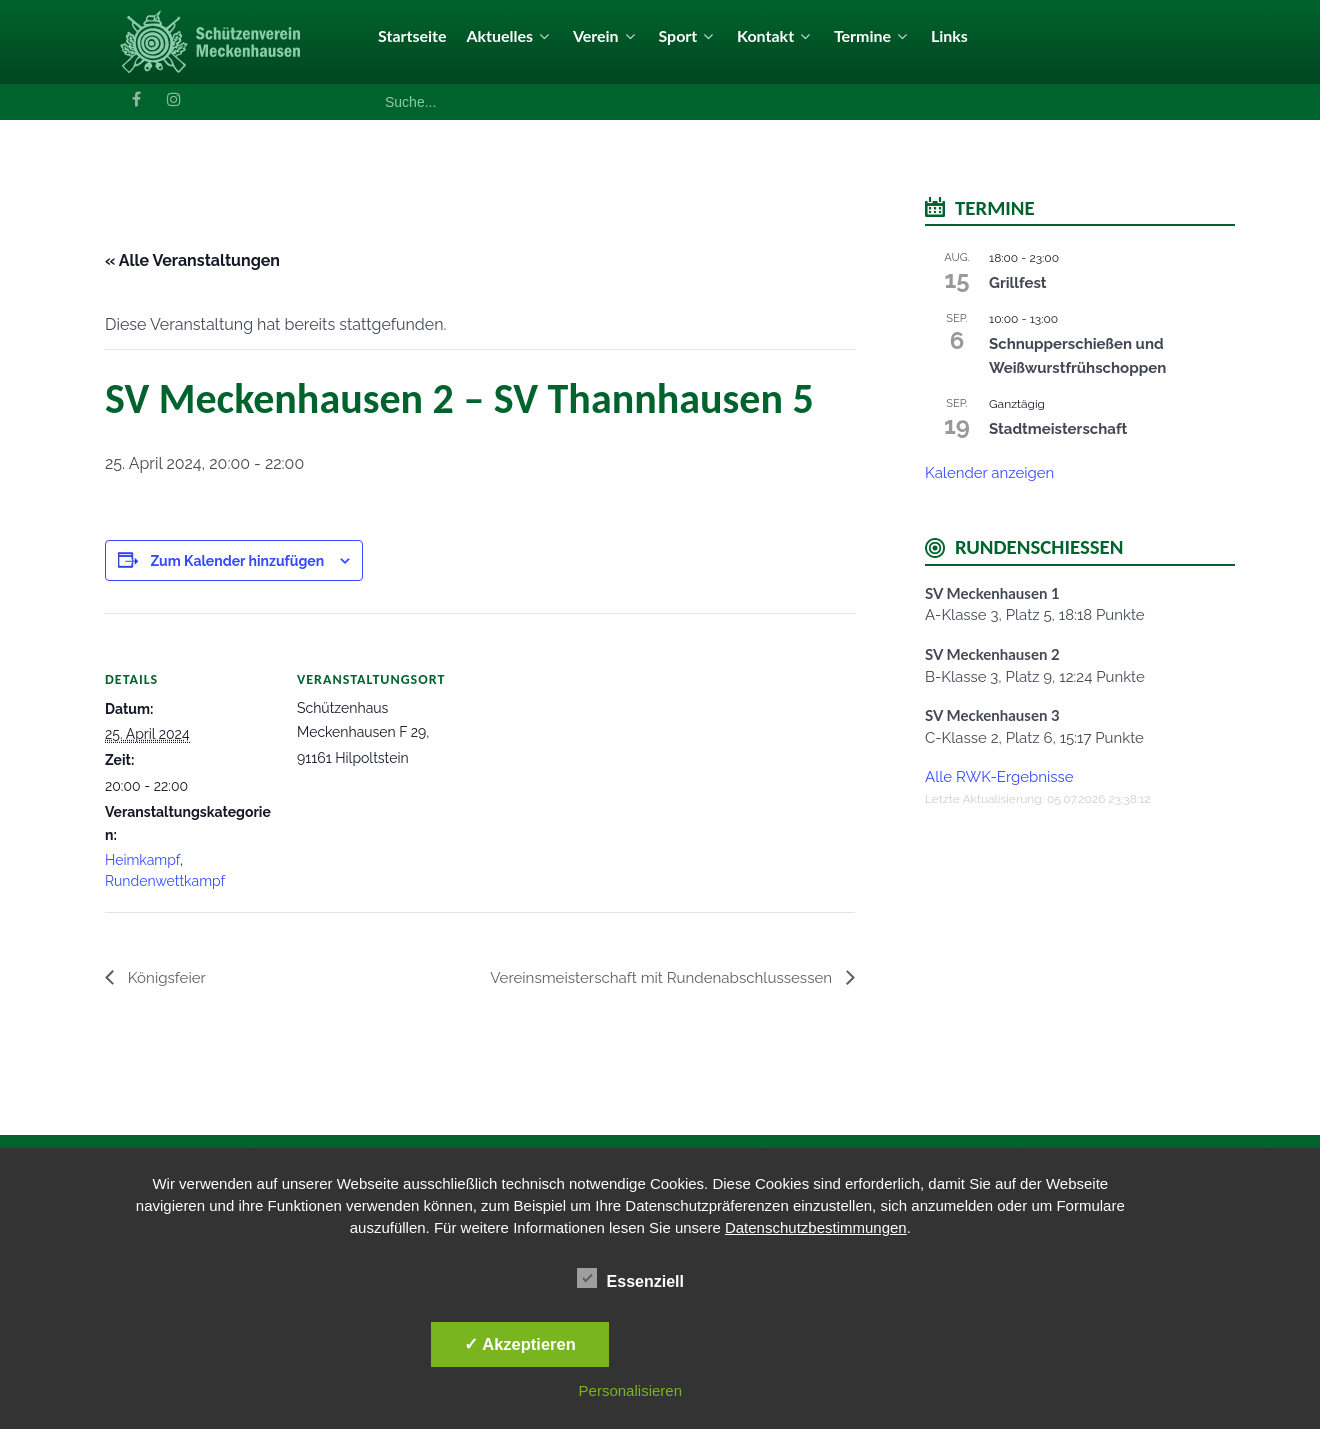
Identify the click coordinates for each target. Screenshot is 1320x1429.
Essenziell (630, 1278)
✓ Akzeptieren (520, 1344)
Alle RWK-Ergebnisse (999, 777)
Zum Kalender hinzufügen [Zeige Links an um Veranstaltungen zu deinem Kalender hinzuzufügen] (237, 561)
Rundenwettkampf (165, 881)
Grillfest (1018, 283)
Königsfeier (167, 977)
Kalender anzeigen (989, 473)
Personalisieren (630, 1390)
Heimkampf (142, 860)
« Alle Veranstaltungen (192, 260)
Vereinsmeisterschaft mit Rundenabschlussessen (653, 977)
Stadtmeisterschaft (1058, 429)
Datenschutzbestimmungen (816, 1227)
